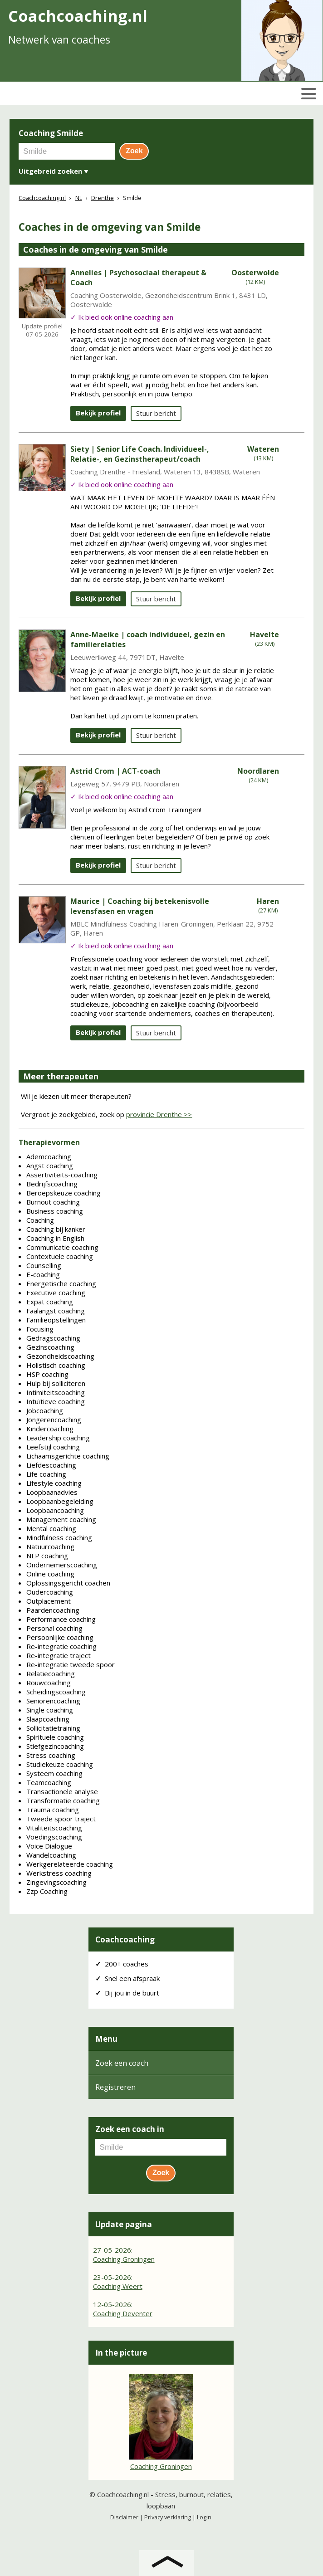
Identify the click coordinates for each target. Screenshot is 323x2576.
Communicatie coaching (62, 1247)
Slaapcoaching (47, 1718)
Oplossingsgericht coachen (68, 1582)
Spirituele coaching (55, 1737)
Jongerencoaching (53, 1419)
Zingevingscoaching (56, 1882)
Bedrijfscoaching (52, 1183)
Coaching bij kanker (55, 1229)
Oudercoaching (49, 1591)
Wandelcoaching (51, 1854)
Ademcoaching (48, 1156)
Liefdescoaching (51, 1464)
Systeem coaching (54, 1773)
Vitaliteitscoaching (54, 1827)
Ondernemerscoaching (61, 1564)
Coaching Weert (117, 2286)
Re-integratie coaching (61, 1646)
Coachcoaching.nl (123, 2494)
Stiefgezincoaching (55, 1746)
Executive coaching (55, 1292)
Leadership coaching (58, 1437)
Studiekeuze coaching (59, 1764)
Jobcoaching (44, 1410)
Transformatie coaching (63, 1800)
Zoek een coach (121, 2063)
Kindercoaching (49, 1428)
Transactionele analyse (62, 1791)
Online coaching (50, 1573)
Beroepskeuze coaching (63, 1192)
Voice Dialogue (49, 1845)
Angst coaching (49, 1165)
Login (204, 2517)
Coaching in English (55, 1238)
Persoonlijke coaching (59, 1637)
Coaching (40, 1220)
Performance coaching (61, 1619)
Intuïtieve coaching (55, 1401)
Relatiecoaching (50, 1673)
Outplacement (48, 1600)
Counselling (43, 1265)
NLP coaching (47, 1555)
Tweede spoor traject (61, 1818)
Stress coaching (50, 1755)
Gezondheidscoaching (60, 1356)
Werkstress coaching (59, 1873)
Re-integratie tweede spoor (70, 1664)
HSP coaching (47, 1374)
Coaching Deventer (122, 2313)
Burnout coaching (53, 1201)
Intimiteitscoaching (55, 1392)
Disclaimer (124, 2517)
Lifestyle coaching (54, 1483)
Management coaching (61, 1519)
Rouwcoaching (48, 1682)
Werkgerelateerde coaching (69, 1864)
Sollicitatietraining (53, 1727)
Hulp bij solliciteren (55, 1383)
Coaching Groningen (124, 2259)
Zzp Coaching (47, 1891)
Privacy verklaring (167, 2517)
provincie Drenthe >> (159, 1114)
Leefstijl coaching (53, 1446)
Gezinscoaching (50, 1346)
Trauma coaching (52, 1809)
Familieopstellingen (56, 1319)
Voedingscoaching (54, 1836)
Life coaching (46, 1473)
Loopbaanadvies (52, 1492)
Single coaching (49, 1709)
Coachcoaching (125, 1939)
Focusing (40, 1328)
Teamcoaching (48, 1782)
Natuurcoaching (50, 1546)
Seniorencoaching (53, 1700)
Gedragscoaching (53, 1337)
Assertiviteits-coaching (62, 1174)
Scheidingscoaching (56, 1691)
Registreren (115, 2087)
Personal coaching (54, 1628)
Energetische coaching (61, 1283)
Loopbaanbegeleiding (59, 1501)
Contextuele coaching (59, 1256)
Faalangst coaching (55, 1310)
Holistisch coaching (55, 1365)
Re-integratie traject (58, 1655)
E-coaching (43, 1274)
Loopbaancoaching (55, 1510)
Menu (106, 2039)
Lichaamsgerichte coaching (67, 1455)
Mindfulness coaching (59, 1537)
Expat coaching (49, 1301)
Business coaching (54, 1210)
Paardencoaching (52, 1610)
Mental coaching (51, 1528)
